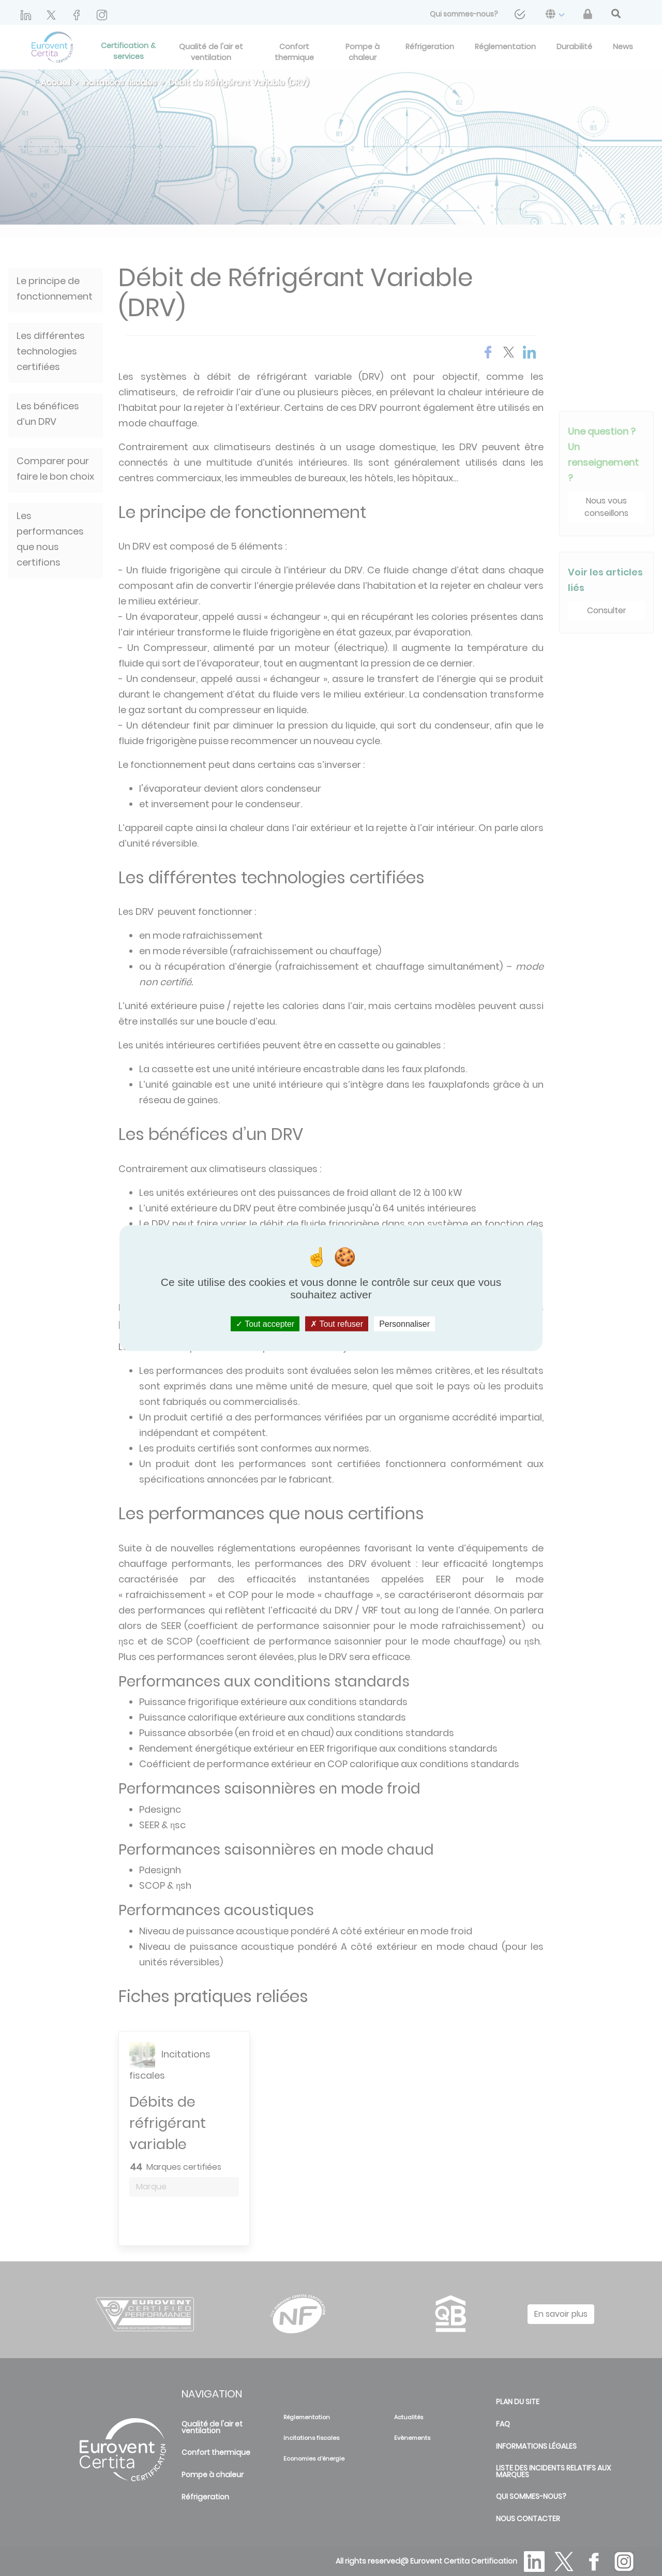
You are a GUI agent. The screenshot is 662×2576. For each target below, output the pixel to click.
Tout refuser (336, 1323)
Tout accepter (265, 1323)
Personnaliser (404, 1323)
